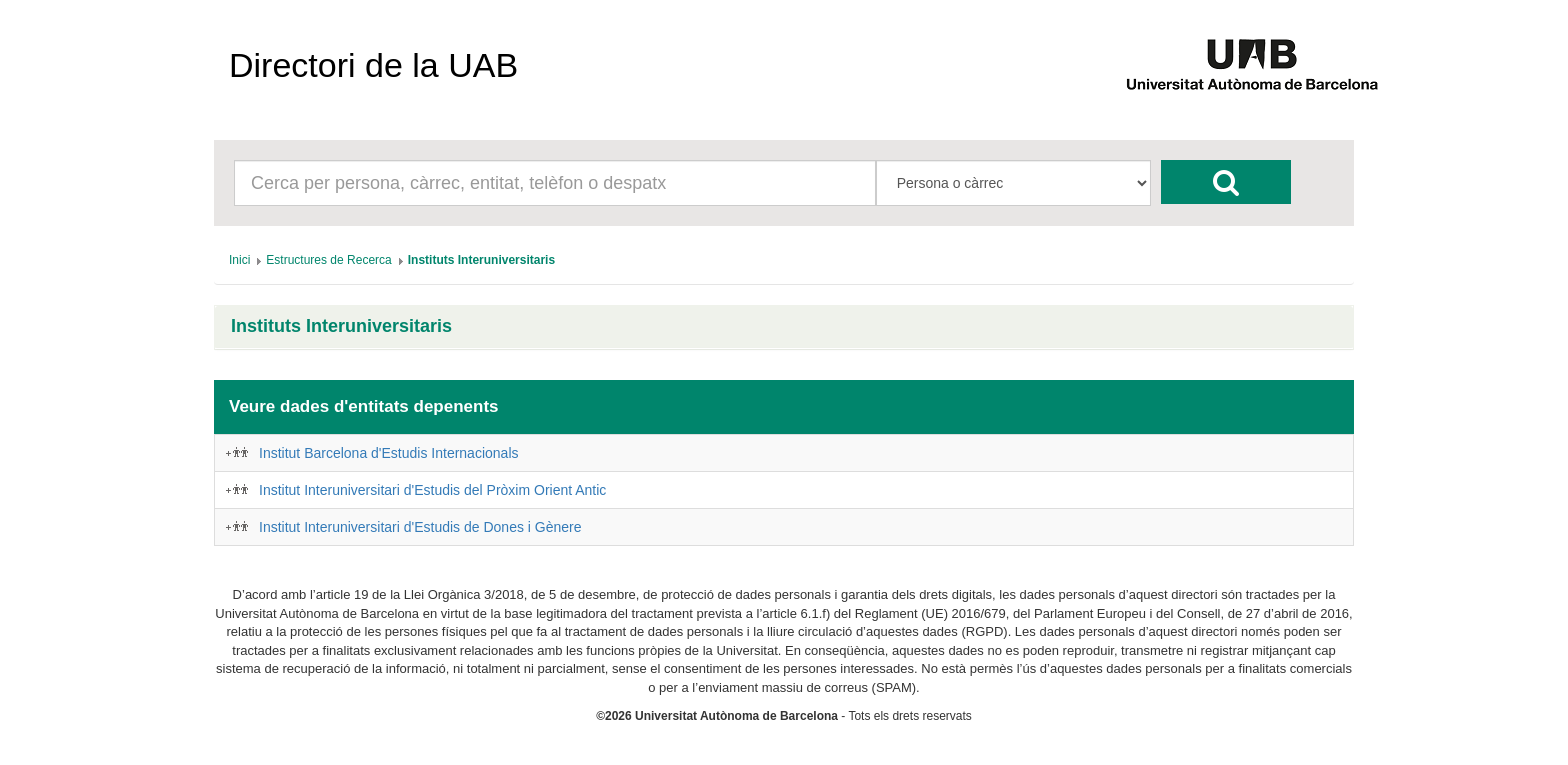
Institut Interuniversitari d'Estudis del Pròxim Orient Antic (432, 490)
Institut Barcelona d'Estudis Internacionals (389, 453)
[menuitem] (239, 260)
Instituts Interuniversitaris (341, 326)
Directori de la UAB (373, 65)
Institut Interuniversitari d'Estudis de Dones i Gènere (420, 527)
